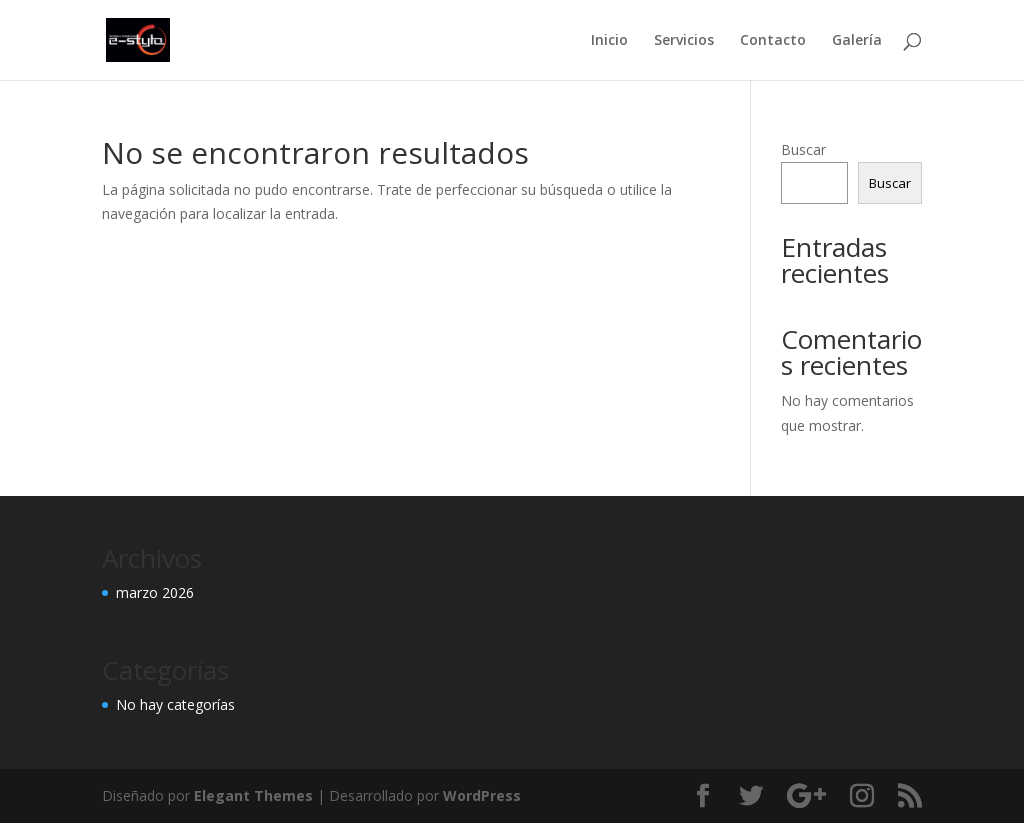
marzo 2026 (155, 592)
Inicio (609, 41)
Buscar (803, 149)
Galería (857, 41)
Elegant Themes (253, 795)
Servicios (684, 41)
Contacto (773, 41)
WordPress (482, 795)
